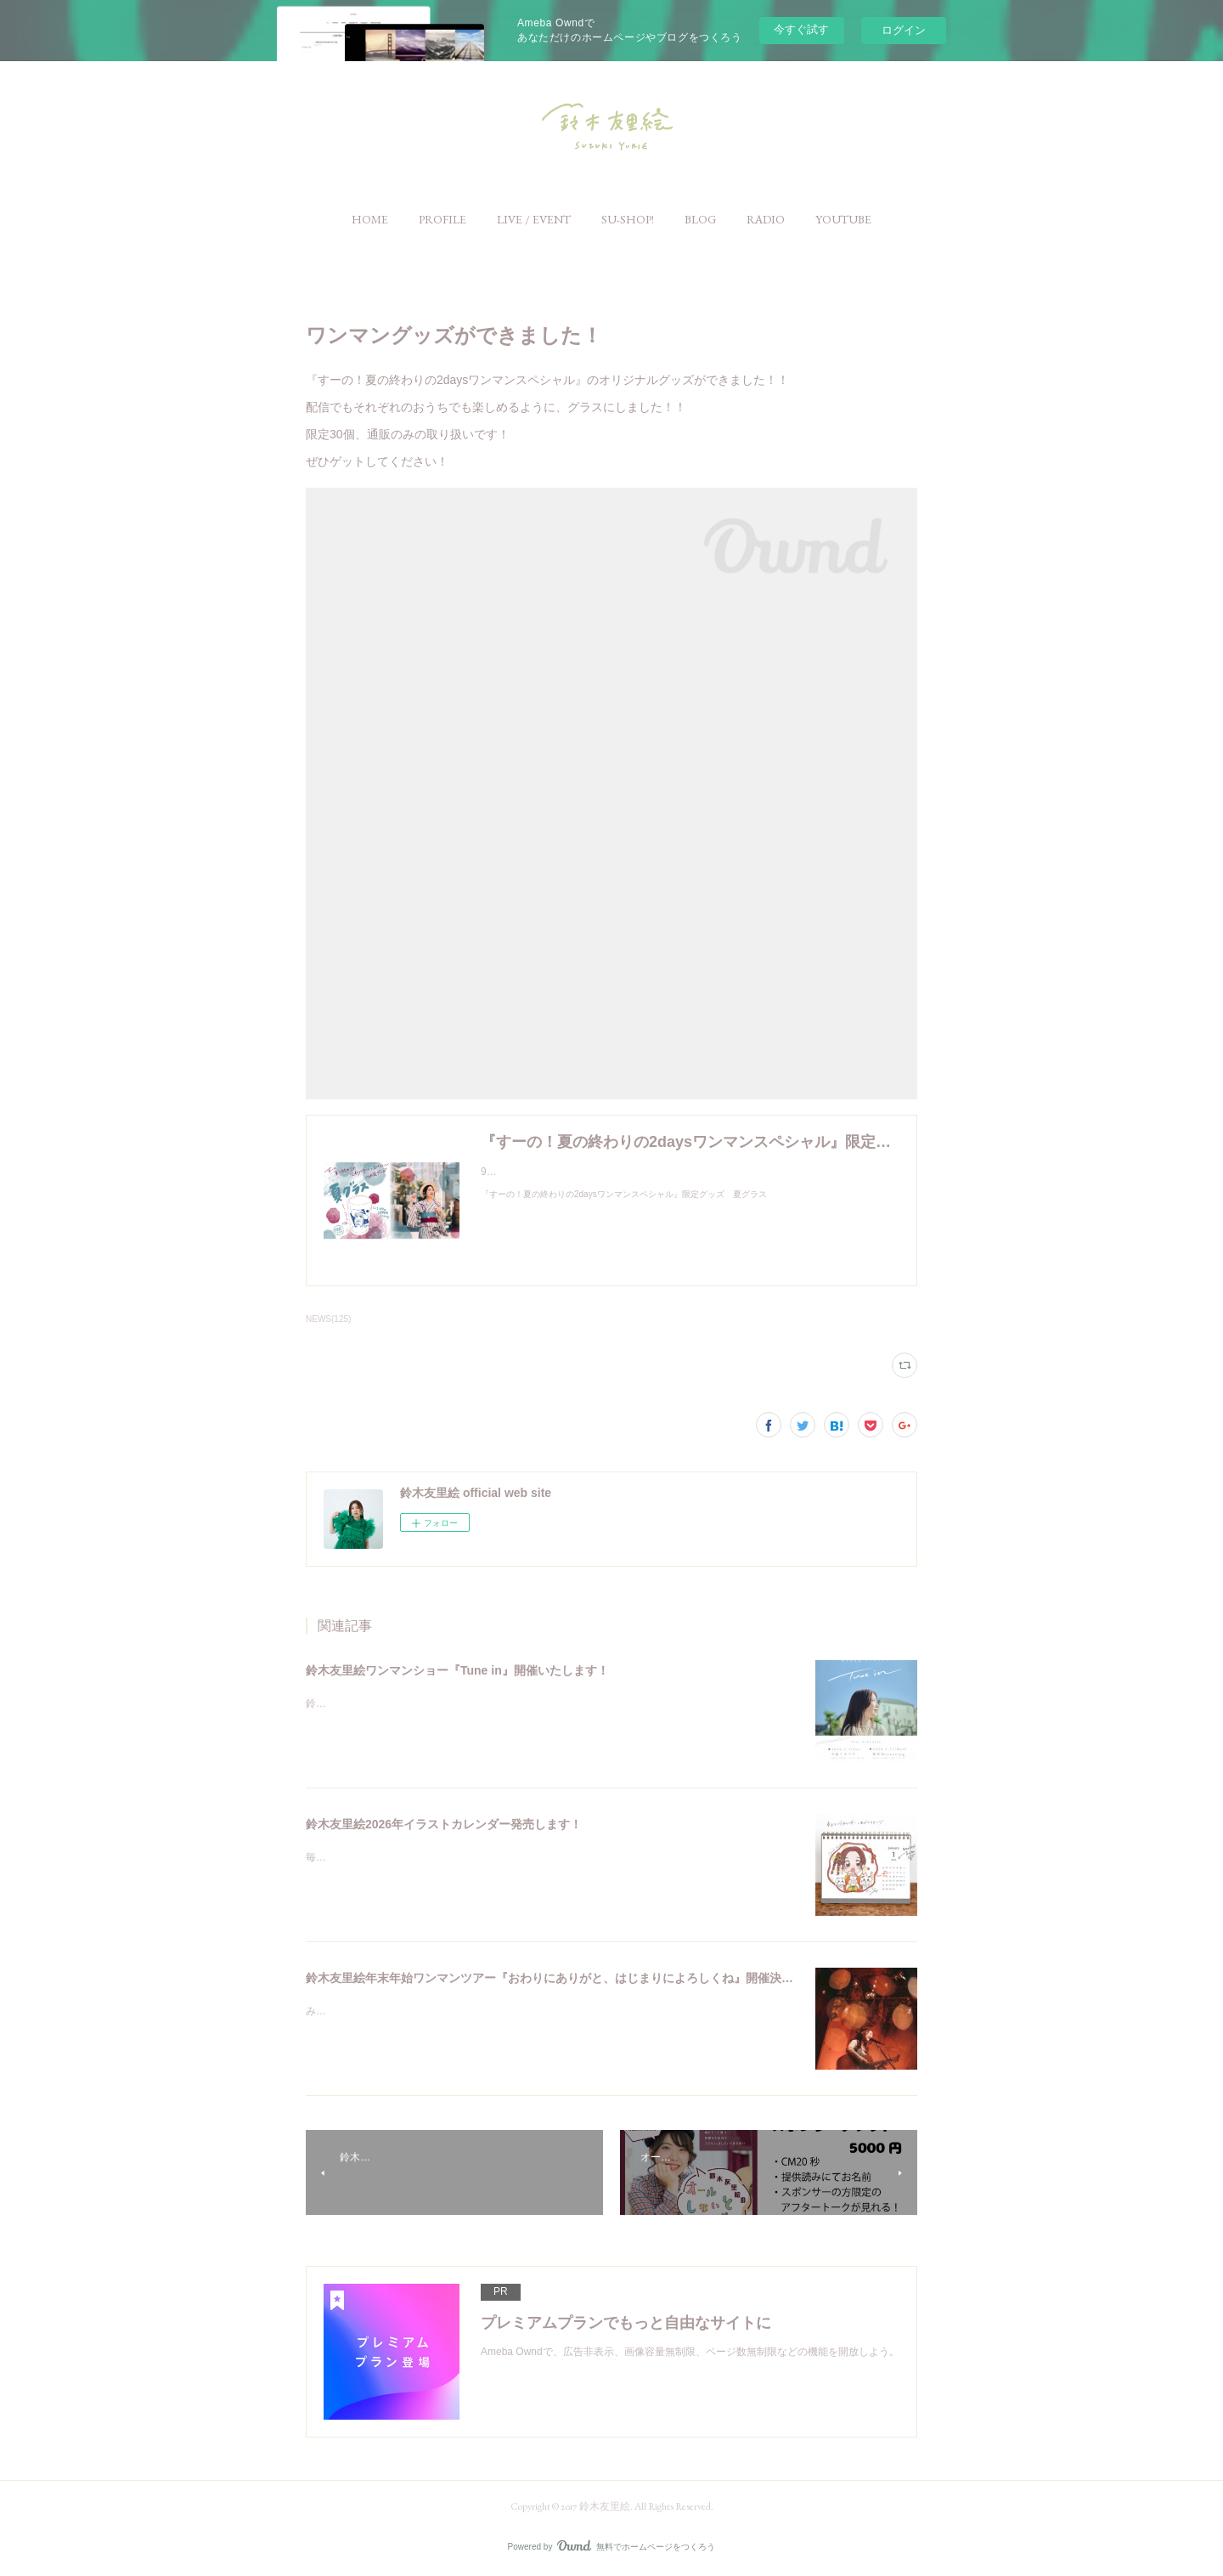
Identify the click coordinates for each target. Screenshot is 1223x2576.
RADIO (766, 219)
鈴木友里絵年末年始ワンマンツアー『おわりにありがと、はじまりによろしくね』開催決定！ (555, 1978)
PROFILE (442, 219)
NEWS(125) (328, 1319)
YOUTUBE (843, 219)
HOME (370, 219)
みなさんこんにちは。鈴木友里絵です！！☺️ (408, 2011)
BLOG (700, 219)
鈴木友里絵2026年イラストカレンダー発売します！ (444, 1824)
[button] (370, 219)
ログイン (904, 30)
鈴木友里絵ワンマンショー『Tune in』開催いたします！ (457, 1670)
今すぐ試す (801, 29)
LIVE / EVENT (534, 219)
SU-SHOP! (627, 219)
